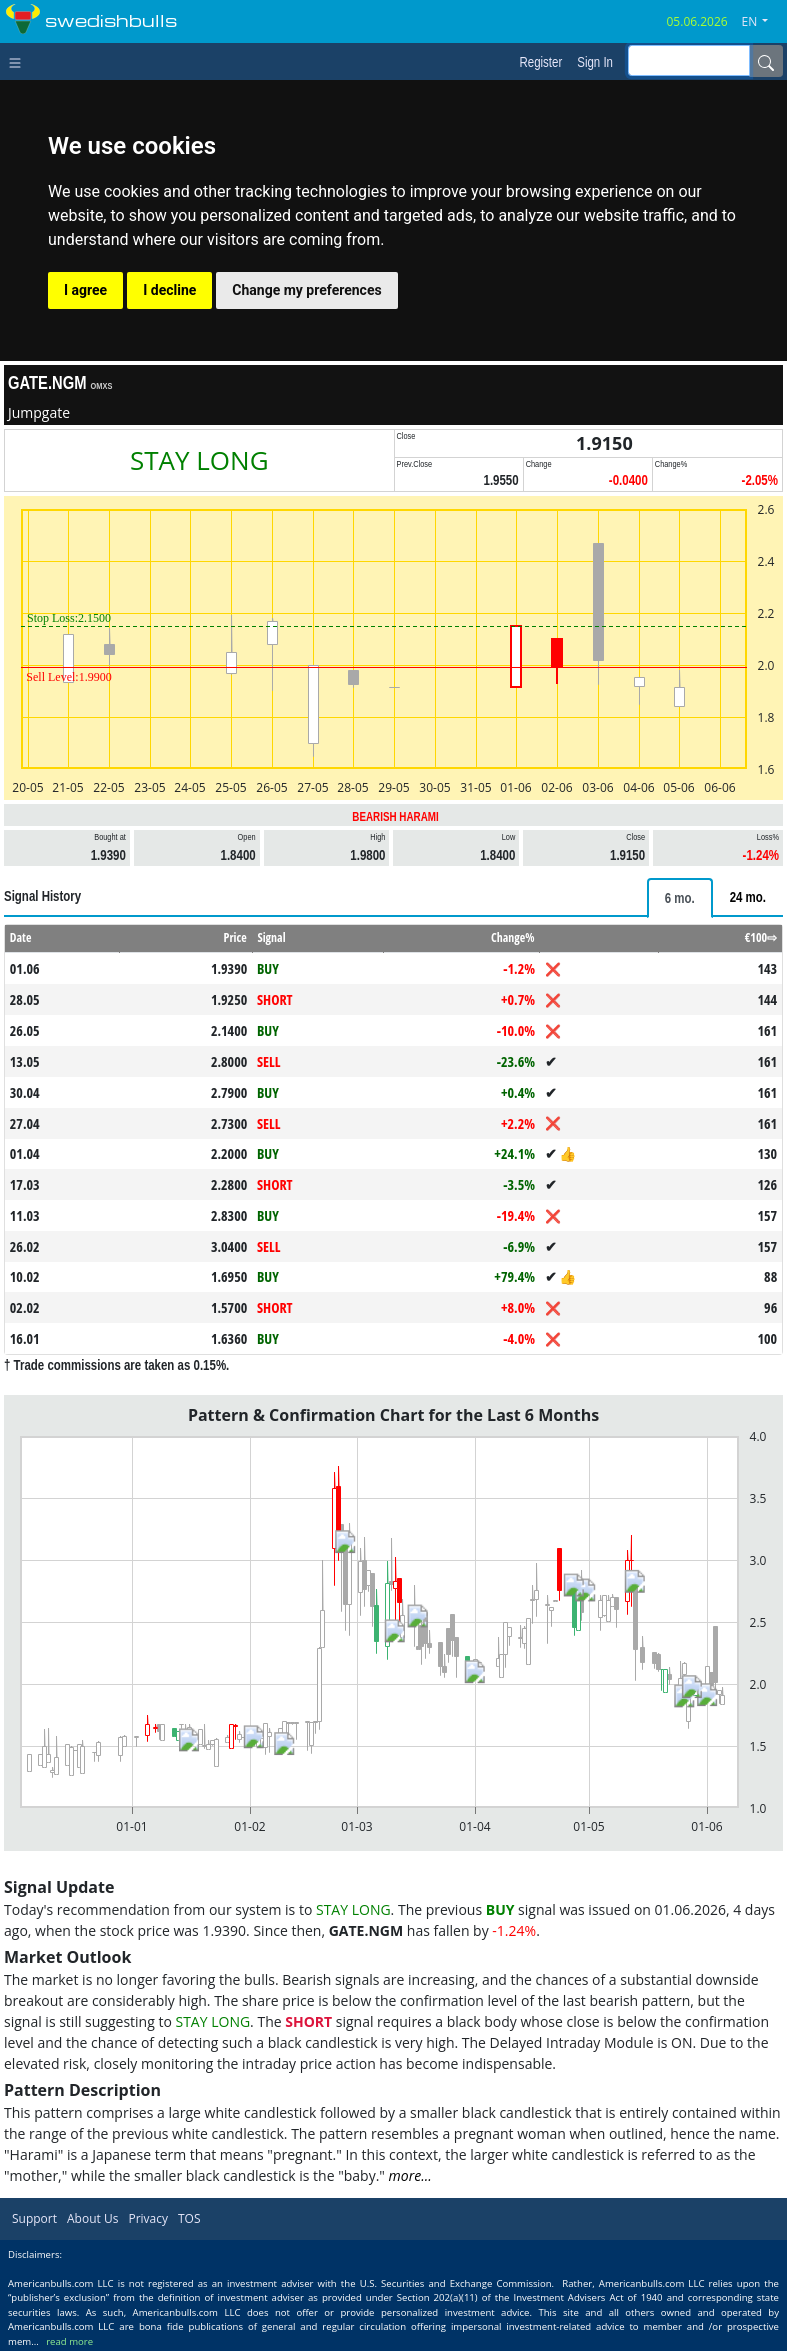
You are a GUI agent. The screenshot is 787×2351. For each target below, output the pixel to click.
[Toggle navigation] (19, 61)
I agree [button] (85, 290)
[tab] (680, 898)
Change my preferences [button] (306, 290)
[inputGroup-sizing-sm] (689, 60)
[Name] (766, 61)
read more (69, 2341)
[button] (763, 22)
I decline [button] (169, 290)
